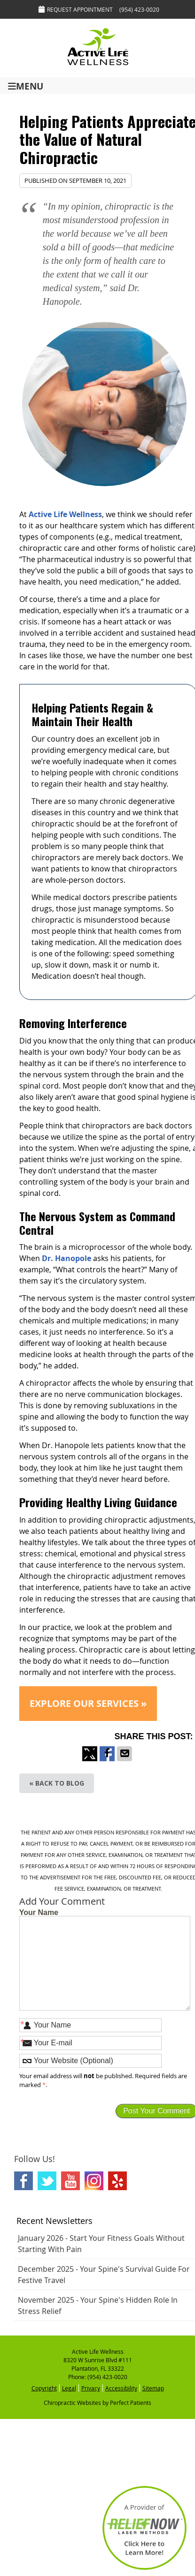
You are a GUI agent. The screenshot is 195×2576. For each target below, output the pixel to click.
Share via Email (124, 1761)
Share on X (89, 1761)
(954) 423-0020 (139, 9)
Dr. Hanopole (66, 1258)
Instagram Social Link (94, 2180)
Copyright (44, 2388)
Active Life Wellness (65, 514)
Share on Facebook (107, 1761)
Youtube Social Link (70, 2180)
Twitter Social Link (47, 2180)
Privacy (90, 2388)
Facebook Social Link (23, 2180)
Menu (25, 85)
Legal (69, 2388)
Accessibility (121, 2388)
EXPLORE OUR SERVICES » (88, 1703)
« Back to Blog (56, 1783)
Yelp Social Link (117, 2180)
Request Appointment (76, 9)
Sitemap (153, 2388)
